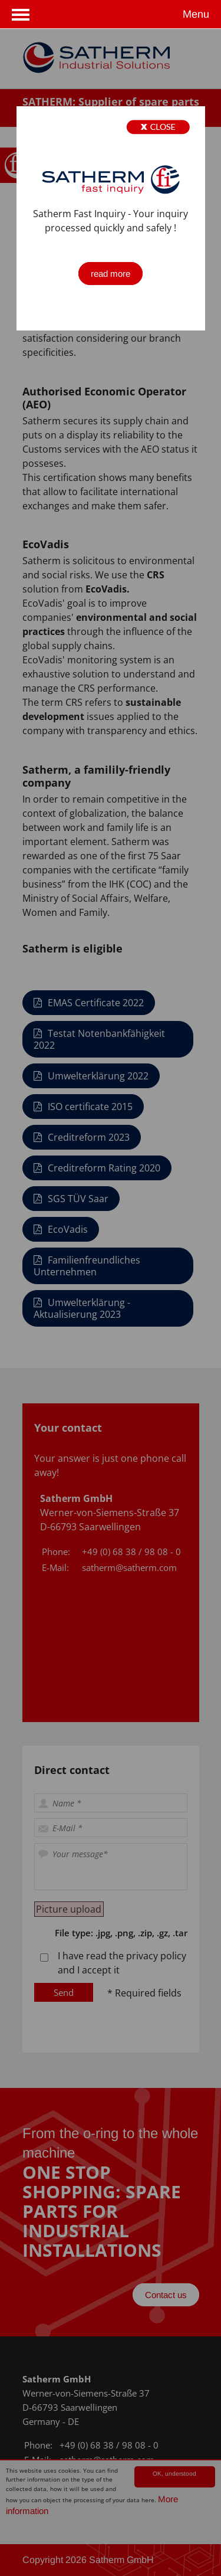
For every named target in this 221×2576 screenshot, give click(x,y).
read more (110, 274)
